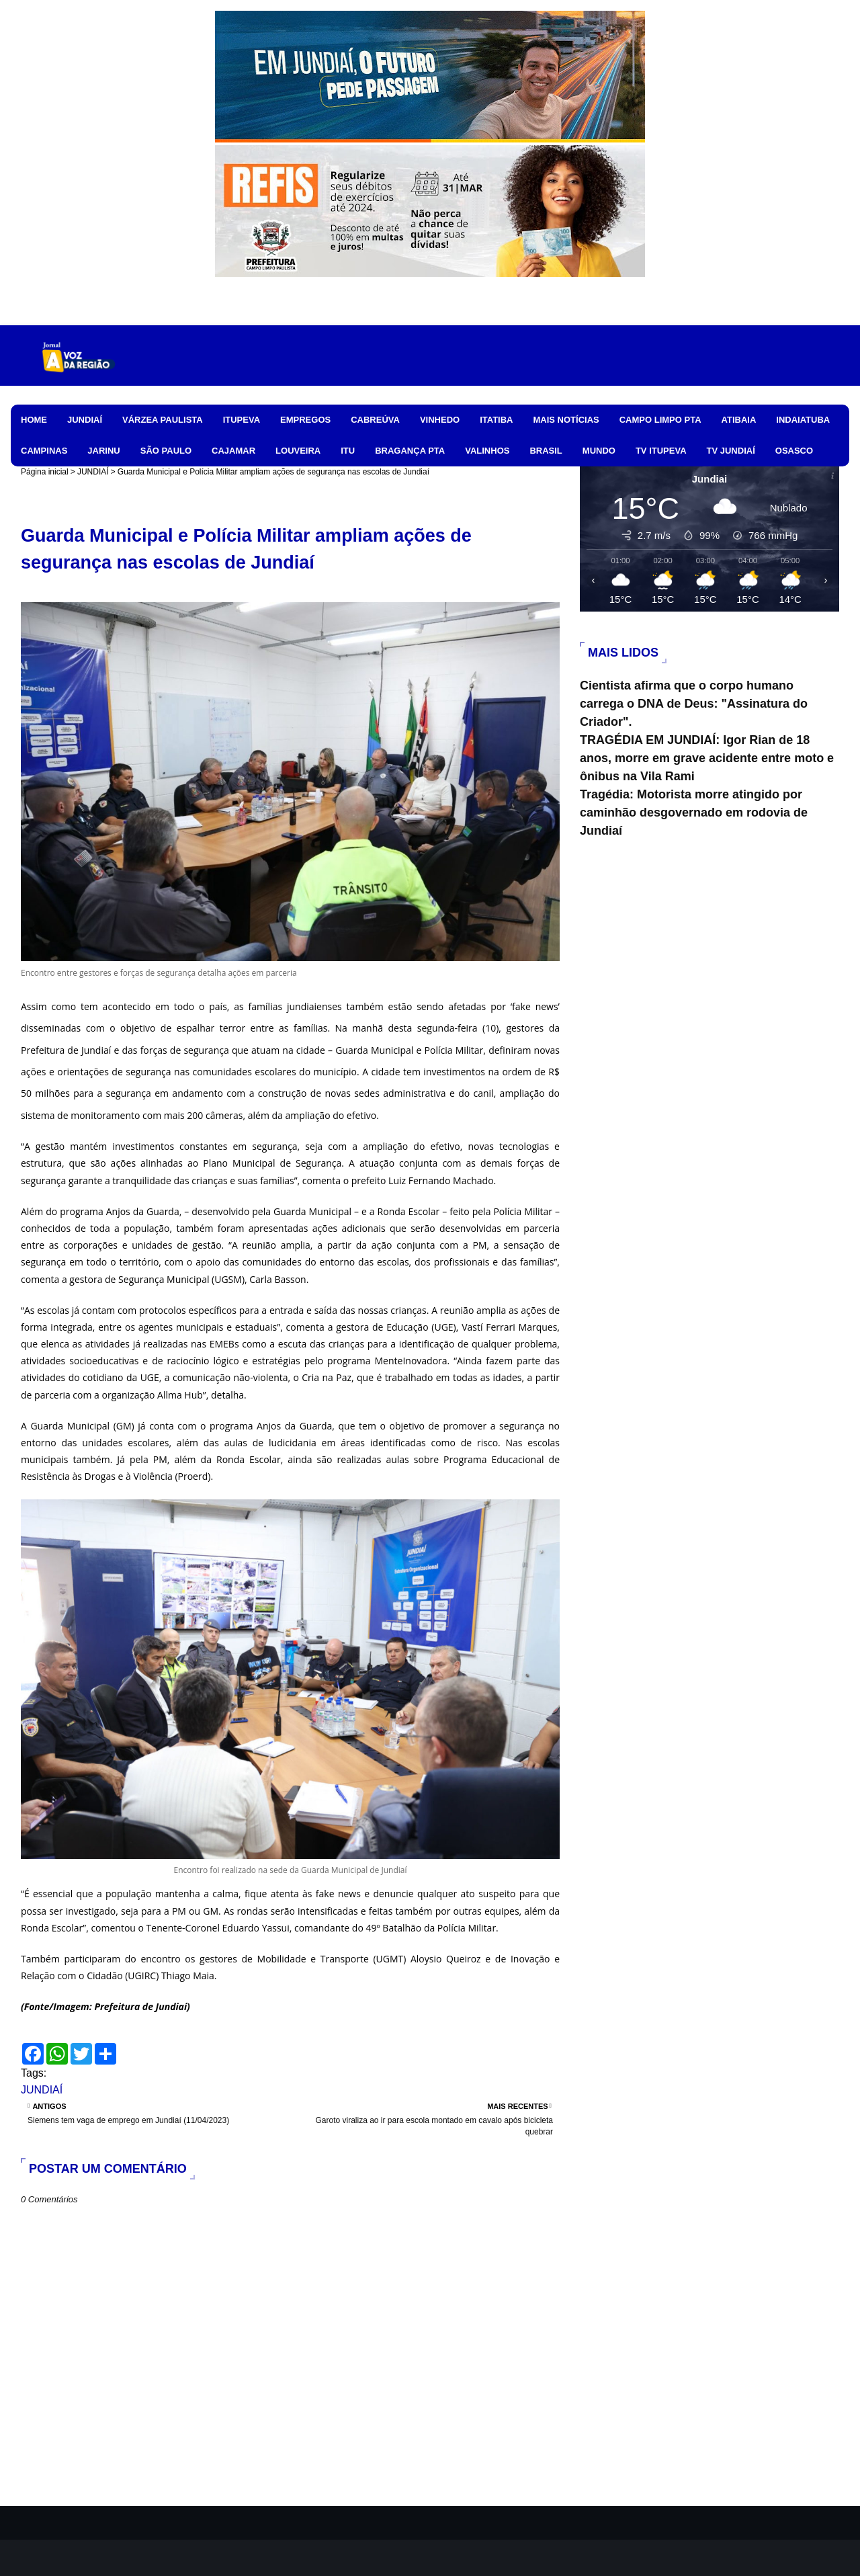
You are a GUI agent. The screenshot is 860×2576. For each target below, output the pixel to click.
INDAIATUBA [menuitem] (803, 420)
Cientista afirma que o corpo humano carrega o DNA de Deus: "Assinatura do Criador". (694, 704)
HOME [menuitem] (34, 420)
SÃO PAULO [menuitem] (165, 451)
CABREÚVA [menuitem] (375, 420)
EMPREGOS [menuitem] (305, 420)
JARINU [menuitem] (103, 451)
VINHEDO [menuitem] (440, 420)
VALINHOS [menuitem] (487, 451)
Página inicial (45, 471)
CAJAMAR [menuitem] (233, 451)
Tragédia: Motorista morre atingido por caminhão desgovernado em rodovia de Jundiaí (694, 812)
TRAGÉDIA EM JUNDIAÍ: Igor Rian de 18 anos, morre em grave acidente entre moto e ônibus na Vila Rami (707, 758)
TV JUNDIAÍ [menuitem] (731, 451)
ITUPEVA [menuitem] (241, 420)
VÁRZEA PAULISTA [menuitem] (162, 420)
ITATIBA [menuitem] (496, 420)
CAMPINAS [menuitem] (44, 451)
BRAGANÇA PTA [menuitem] (410, 451)
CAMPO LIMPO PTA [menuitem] (660, 420)
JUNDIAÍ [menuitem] (84, 420)
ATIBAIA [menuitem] (739, 420)
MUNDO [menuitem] (599, 451)
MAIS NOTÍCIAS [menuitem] (566, 420)
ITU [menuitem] (348, 451)
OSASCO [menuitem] (794, 451)
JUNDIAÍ (93, 471)
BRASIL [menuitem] (545, 451)
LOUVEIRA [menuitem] (297, 451)
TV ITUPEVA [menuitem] (661, 451)
